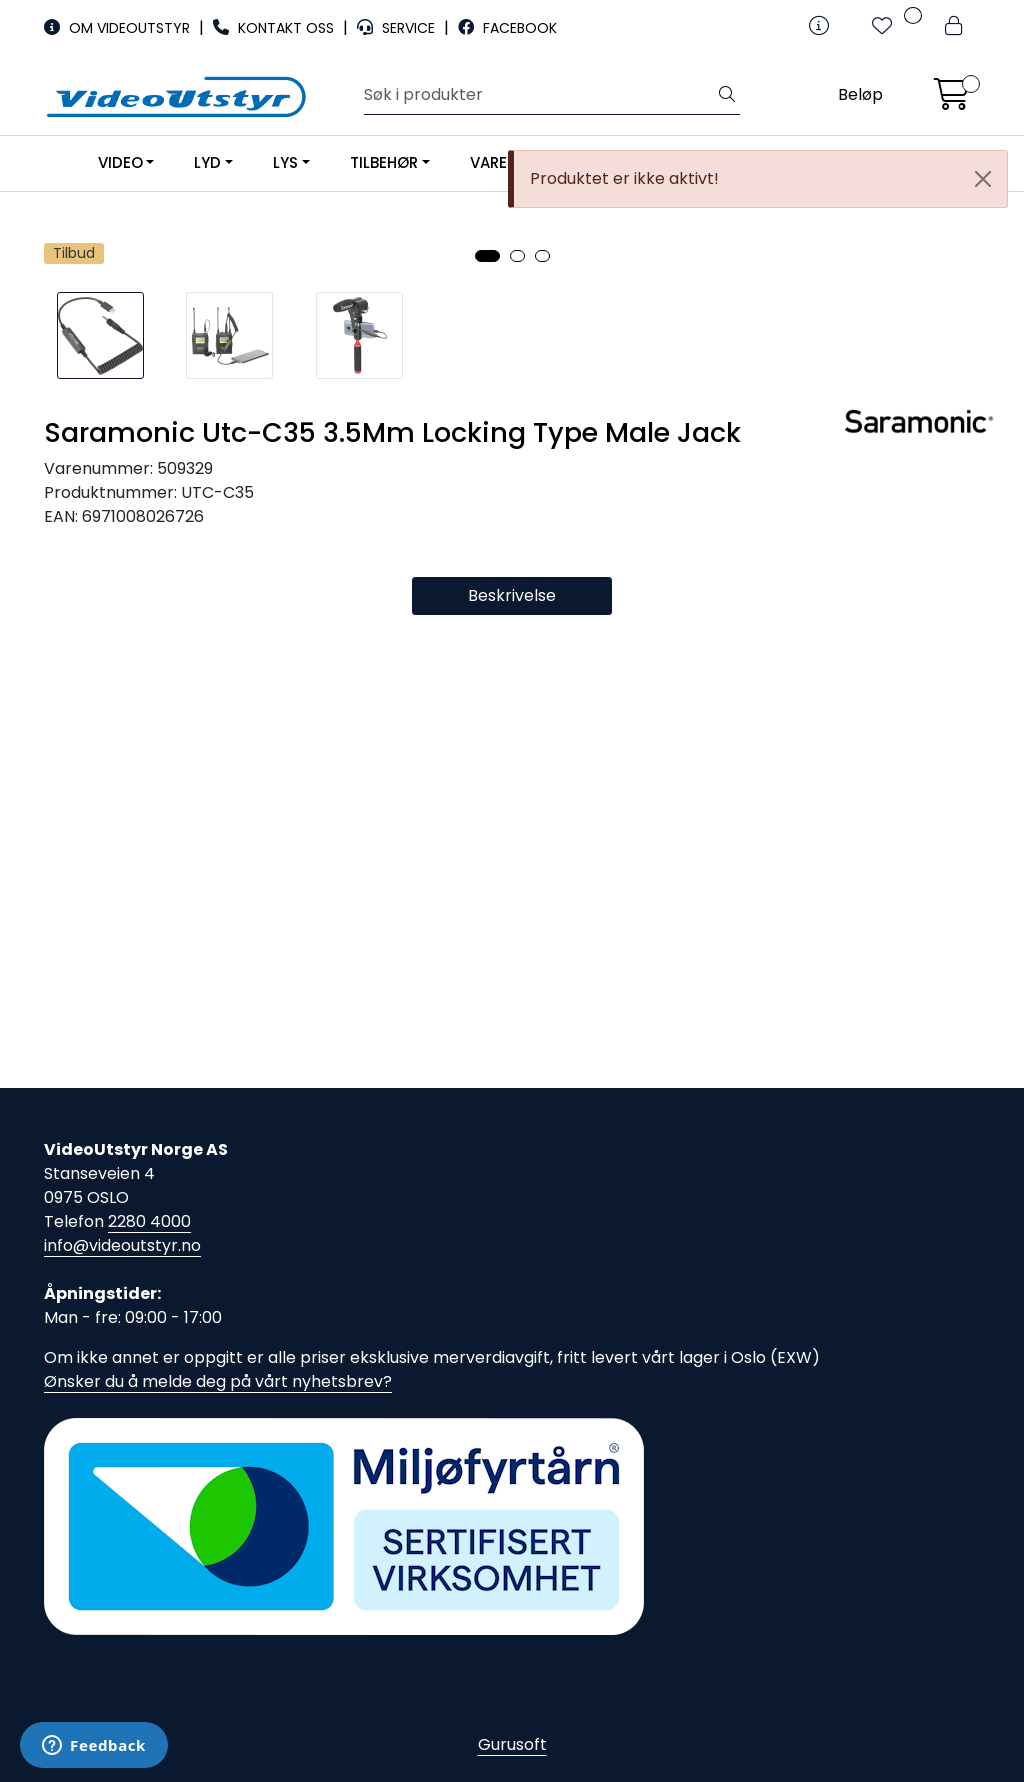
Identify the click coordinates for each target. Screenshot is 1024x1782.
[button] (487, 705)
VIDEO (120, 162)
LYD (207, 162)
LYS (285, 162)
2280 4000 (149, 1221)
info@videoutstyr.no (122, 1245)
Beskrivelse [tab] (512, 1044)
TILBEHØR (384, 162)
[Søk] (539, 95)
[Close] (983, 179)
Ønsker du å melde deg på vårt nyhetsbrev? (218, 1381)
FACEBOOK (507, 28)
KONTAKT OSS (275, 28)
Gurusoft (512, 1744)
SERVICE (398, 28)
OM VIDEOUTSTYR (119, 28)
